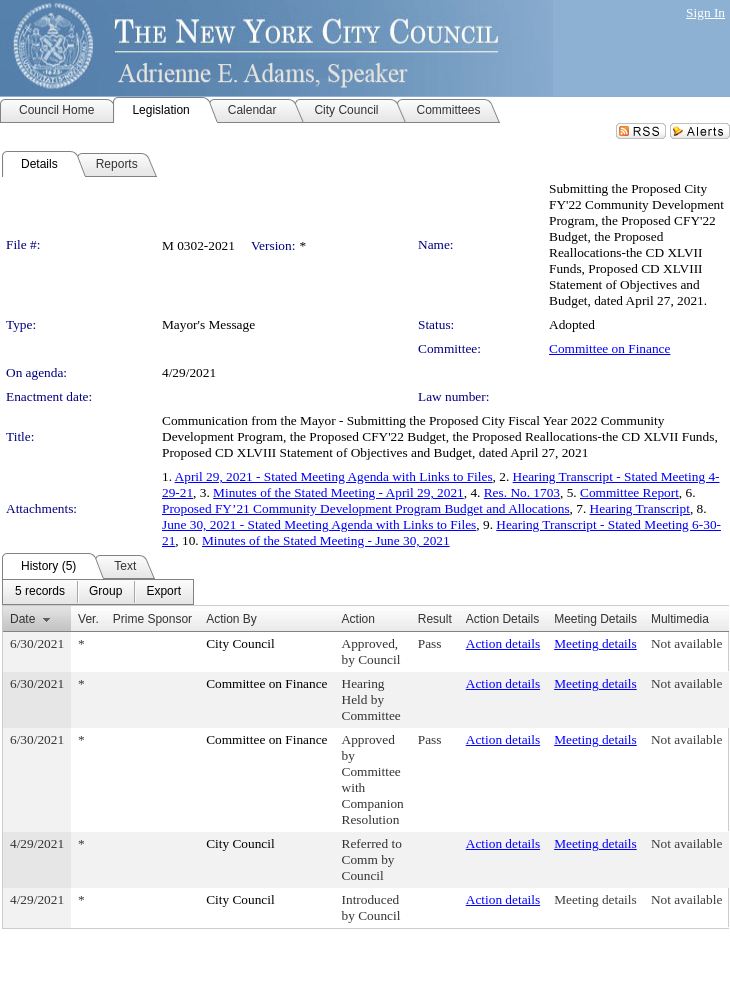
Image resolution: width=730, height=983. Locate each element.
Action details (503, 643)
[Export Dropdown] (163, 592)
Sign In (705, 12)
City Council (240, 643)
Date (22, 619)
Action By (231, 619)
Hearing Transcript (640, 508)
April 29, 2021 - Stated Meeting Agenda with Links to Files (334, 476)
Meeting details (595, 643)
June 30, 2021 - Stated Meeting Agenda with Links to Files (319, 524)
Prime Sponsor (152, 619)
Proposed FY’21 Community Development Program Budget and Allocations (366, 508)
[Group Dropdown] (105, 592)
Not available (686, 643)
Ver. (88, 619)
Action (358, 619)
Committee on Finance (609, 348)
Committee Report (629, 492)
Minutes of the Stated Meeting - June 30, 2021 (326, 540)
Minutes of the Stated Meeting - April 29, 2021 (338, 492)
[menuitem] (40, 592)
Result (435, 619)
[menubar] (98, 592)
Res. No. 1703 (522, 492)
